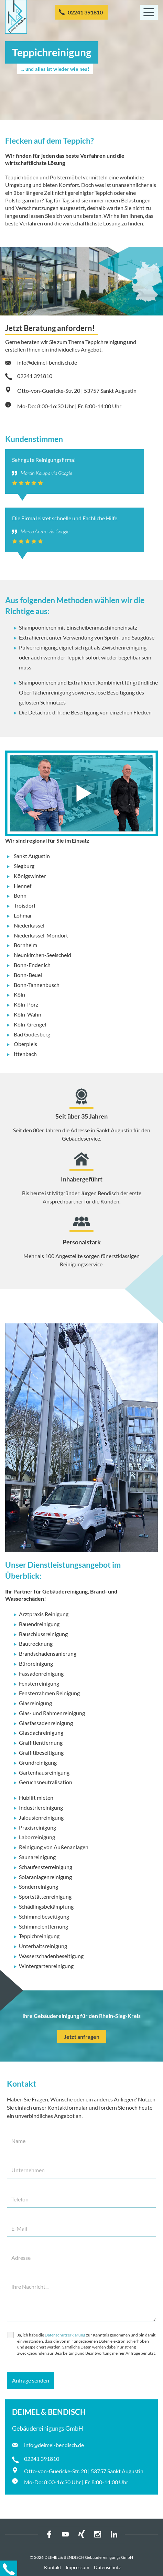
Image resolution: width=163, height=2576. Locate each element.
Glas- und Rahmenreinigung (52, 1713)
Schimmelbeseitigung (44, 1916)
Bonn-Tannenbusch (36, 984)
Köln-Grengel (30, 1024)
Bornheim (25, 945)
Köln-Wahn (27, 1014)
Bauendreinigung (39, 1624)
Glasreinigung (35, 1703)
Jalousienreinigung (41, 1817)
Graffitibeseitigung (41, 1752)
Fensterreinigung (39, 1683)
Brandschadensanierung (47, 1653)
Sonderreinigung (38, 1886)
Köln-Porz (26, 1004)
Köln (19, 994)
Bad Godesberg (32, 1034)
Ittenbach (25, 1054)
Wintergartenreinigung (46, 1966)
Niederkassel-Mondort (41, 935)
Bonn (20, 895)
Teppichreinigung (39, 1936)
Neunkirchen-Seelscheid (42, 955)
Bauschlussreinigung (43, 1634)
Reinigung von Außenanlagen (53, 1847)
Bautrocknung (36, 1643)
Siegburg (24, 866)
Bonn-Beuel (28, 974)
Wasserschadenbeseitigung (51, 1956)
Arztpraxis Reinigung (43, 1614)
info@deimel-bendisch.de (47, 362)
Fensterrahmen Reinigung (49, 1693)
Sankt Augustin (32, 856)
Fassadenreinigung (41, 1673)
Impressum (77, 2567)
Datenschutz (107, 2567)
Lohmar (23, 915)
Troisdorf (24, 905)
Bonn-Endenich (32, 965)
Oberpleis (25, 1044)
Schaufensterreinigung (45, 1867)
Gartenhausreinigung (44, 1772)
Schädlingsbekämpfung (46, 1906)
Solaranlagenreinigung (45, 1877)
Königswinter (30, 876)
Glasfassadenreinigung (46, 1723)
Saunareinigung (37, 1857)
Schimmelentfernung (43, 1926)
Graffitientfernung (41, 1742)
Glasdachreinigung (41, 1732)
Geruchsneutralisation (45, 1782)
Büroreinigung (36, 1663)
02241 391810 (85, 12)
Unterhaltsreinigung (43, 1946)
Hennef (22, 885)
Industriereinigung (41, 1807)
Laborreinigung (37, 1837)
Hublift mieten (36, 1797)
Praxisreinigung (37, 1827)
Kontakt (52, 2567)
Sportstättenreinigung (45, 1896)
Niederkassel (29, 925)
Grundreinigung (38, 1762)
